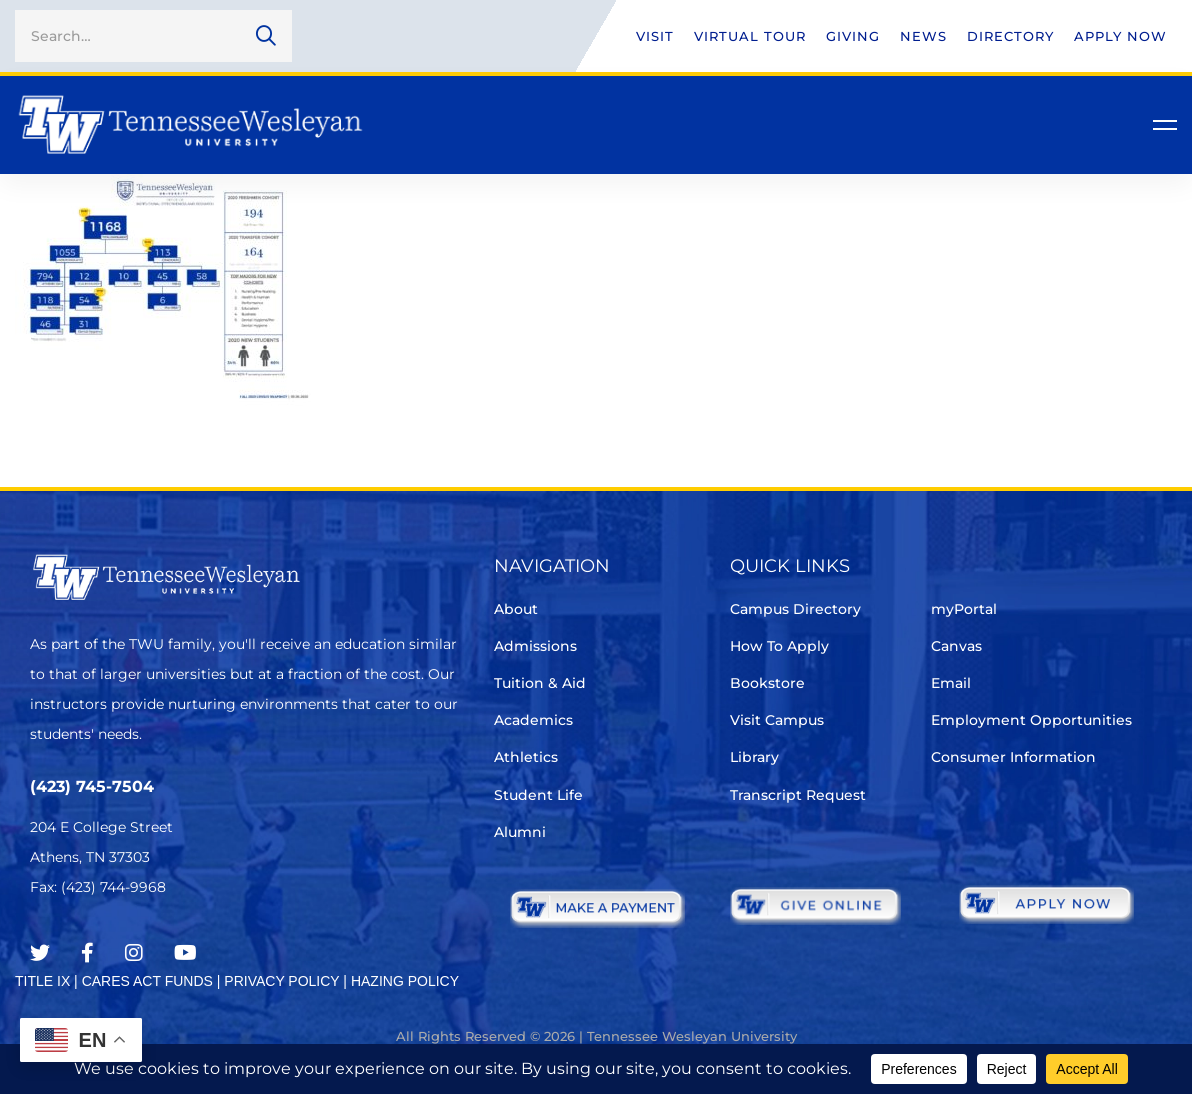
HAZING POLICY (405, 981)
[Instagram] (134, 953)
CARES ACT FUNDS (147, 981)
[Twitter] (40, 953)
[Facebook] (87, 953)
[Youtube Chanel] (185, 953)
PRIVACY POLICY (281, 981)
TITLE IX (42, 981)
